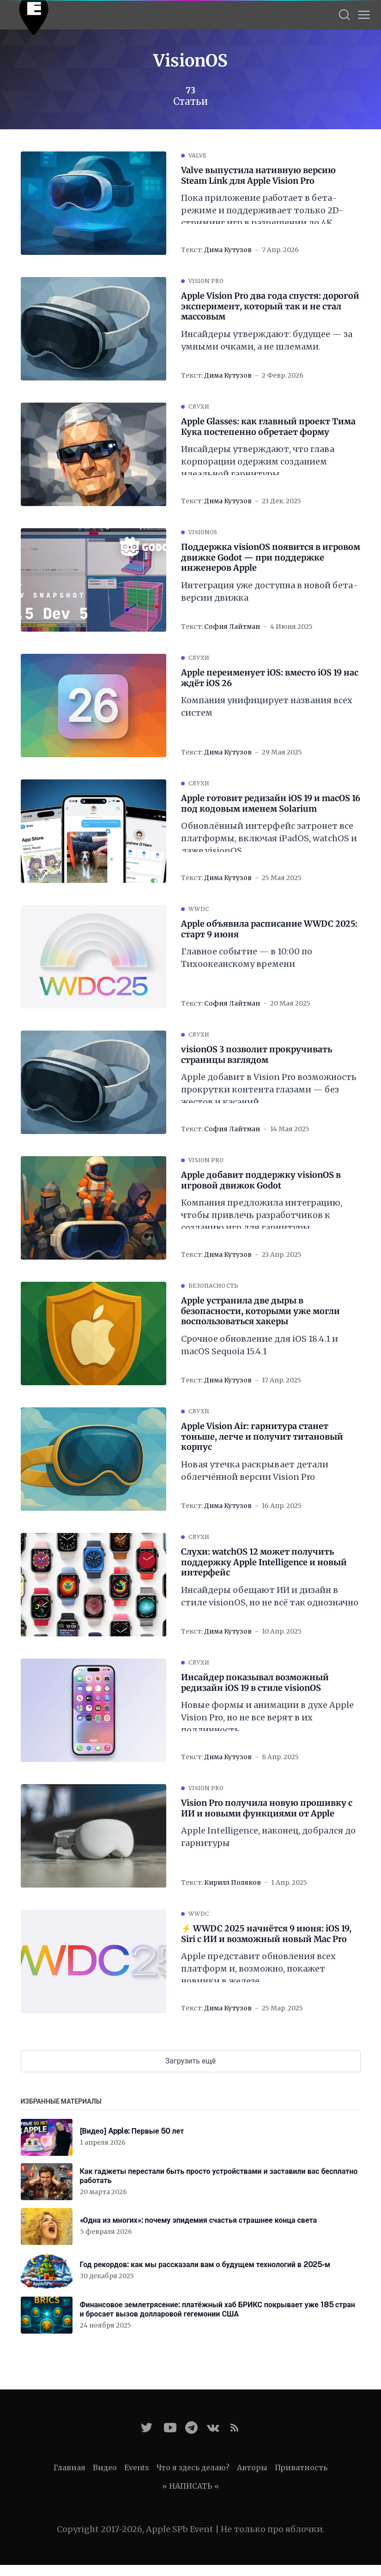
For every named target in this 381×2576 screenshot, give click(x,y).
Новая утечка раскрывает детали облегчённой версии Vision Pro (254, 1470)
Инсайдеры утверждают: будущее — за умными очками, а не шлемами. (266, 340)
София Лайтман (232, 626)
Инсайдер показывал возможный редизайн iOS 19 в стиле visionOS (255, 1682)
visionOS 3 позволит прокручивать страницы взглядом (256, 1054)
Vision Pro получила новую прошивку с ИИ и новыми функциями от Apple (266, 1808)
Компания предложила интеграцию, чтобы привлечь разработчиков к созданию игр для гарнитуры (261, 1215)
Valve (197, 155)
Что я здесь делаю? (193, 2467)
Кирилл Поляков (232, 1882)
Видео (105, 2467)
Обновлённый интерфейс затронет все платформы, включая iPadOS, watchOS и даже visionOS (269, 838)
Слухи (199, 406)
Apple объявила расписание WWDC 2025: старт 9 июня (269, 929)
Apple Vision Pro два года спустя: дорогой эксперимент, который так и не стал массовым (270, 306)
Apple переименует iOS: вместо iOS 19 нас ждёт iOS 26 (269, 678)
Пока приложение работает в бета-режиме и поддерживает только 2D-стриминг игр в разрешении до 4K (262, 210)
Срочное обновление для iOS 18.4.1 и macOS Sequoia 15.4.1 (259, 1345)
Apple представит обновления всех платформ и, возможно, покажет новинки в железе (258, 1968)
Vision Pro (206, 281)
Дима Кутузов (228, 250)
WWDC (198, 908)
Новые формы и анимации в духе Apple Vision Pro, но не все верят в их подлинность (267, 1717)
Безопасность (213, 1285)
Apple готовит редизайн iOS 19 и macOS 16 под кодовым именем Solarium (270, 803)
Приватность (301, 2467)
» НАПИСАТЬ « (190, 2486)
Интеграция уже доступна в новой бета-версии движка (269, 591)
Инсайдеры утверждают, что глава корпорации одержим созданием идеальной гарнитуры (257, 461)
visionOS (202, 532)
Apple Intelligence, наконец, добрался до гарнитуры (268, 1836)
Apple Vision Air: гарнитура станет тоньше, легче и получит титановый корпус (262, 1436)
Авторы (252, 2467)
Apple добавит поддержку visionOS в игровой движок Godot (261, 1180)
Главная (69, 2467)
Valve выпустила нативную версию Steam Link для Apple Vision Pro (258, 175)
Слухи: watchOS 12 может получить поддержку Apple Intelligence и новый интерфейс (264, 1562)
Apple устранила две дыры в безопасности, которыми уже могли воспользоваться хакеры (260, 1311)
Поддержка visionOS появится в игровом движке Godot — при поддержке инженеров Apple (270, 557)
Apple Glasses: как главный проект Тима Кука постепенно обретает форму (268, 426)
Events (136, 2467)
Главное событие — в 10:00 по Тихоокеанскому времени (246, 957)
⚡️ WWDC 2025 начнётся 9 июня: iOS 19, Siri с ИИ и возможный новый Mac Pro (266, 1934)
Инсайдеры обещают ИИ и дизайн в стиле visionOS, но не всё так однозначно (269, 1596)
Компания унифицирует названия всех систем (266, 706)
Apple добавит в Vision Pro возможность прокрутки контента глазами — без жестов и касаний (269, 1089)
